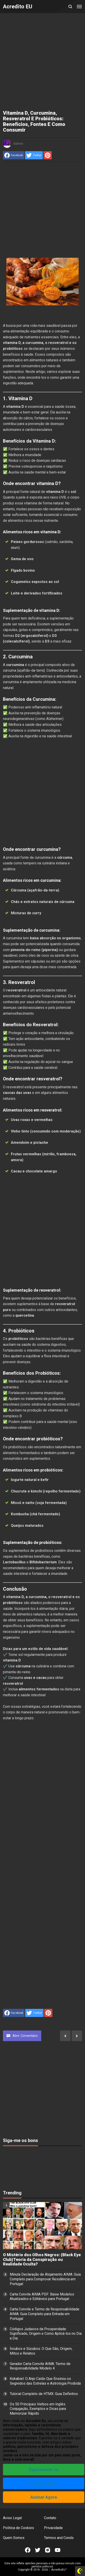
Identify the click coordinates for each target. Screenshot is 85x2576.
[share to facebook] (13, 155)
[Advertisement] (42, 62)
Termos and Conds (59, 2538)
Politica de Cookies (18, 2528)
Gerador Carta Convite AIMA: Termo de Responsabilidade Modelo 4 (40, 2366)
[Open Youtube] (57, 2550)
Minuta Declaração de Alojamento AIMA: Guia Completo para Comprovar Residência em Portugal (45, 2279)
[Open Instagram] (47, 2550)
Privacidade (53, 2528)
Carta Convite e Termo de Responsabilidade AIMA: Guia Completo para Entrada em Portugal (44, 2314)
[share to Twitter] (34, 155)
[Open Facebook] (27, 2550)
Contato (50, 2518)
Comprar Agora (43, 2483)
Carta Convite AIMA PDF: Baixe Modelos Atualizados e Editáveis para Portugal (42, 2296)
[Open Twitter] (37, 2550)
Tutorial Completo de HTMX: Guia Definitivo (44, 2394)
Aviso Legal (12, 2518)
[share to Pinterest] (48, 155)
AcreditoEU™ (59, 2569)
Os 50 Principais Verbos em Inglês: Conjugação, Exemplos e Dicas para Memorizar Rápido (38, 2409)
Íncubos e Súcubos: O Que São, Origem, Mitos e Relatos (41, 2351)
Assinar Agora (43, 2497)
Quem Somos (13, 2538)
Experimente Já (43, 2469)
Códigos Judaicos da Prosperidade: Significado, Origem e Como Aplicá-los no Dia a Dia (46, 2334)
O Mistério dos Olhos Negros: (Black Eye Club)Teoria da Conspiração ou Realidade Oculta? (42, 2260)
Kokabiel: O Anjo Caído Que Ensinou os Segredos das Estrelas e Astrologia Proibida (45, 2381)
